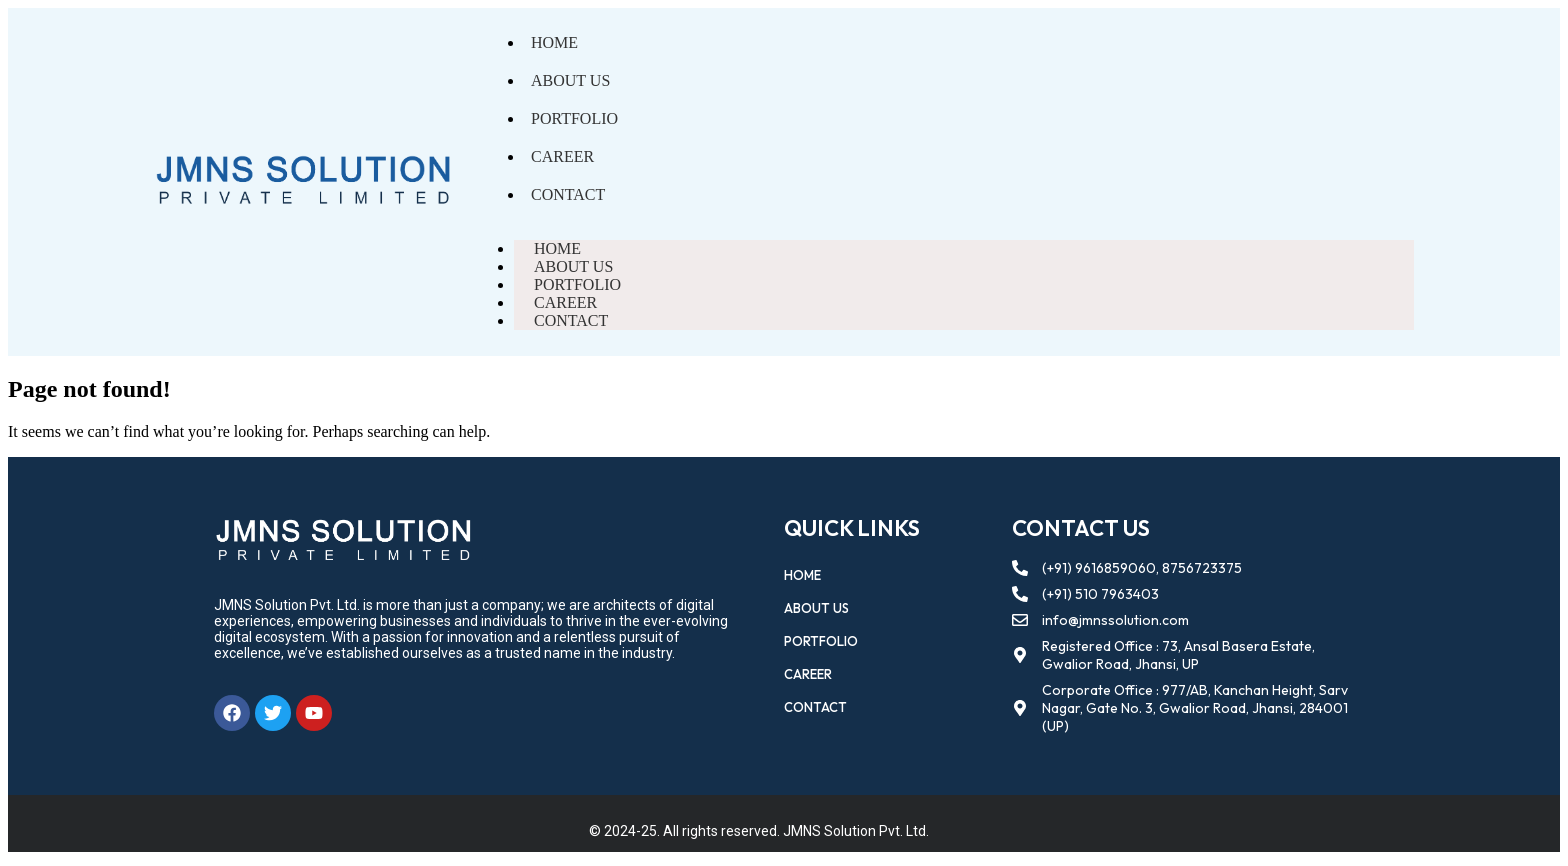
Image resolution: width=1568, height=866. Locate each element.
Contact (568, 194)
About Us (570, 80)
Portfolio (574, 118)
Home (554, 42)
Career (562, 156)
